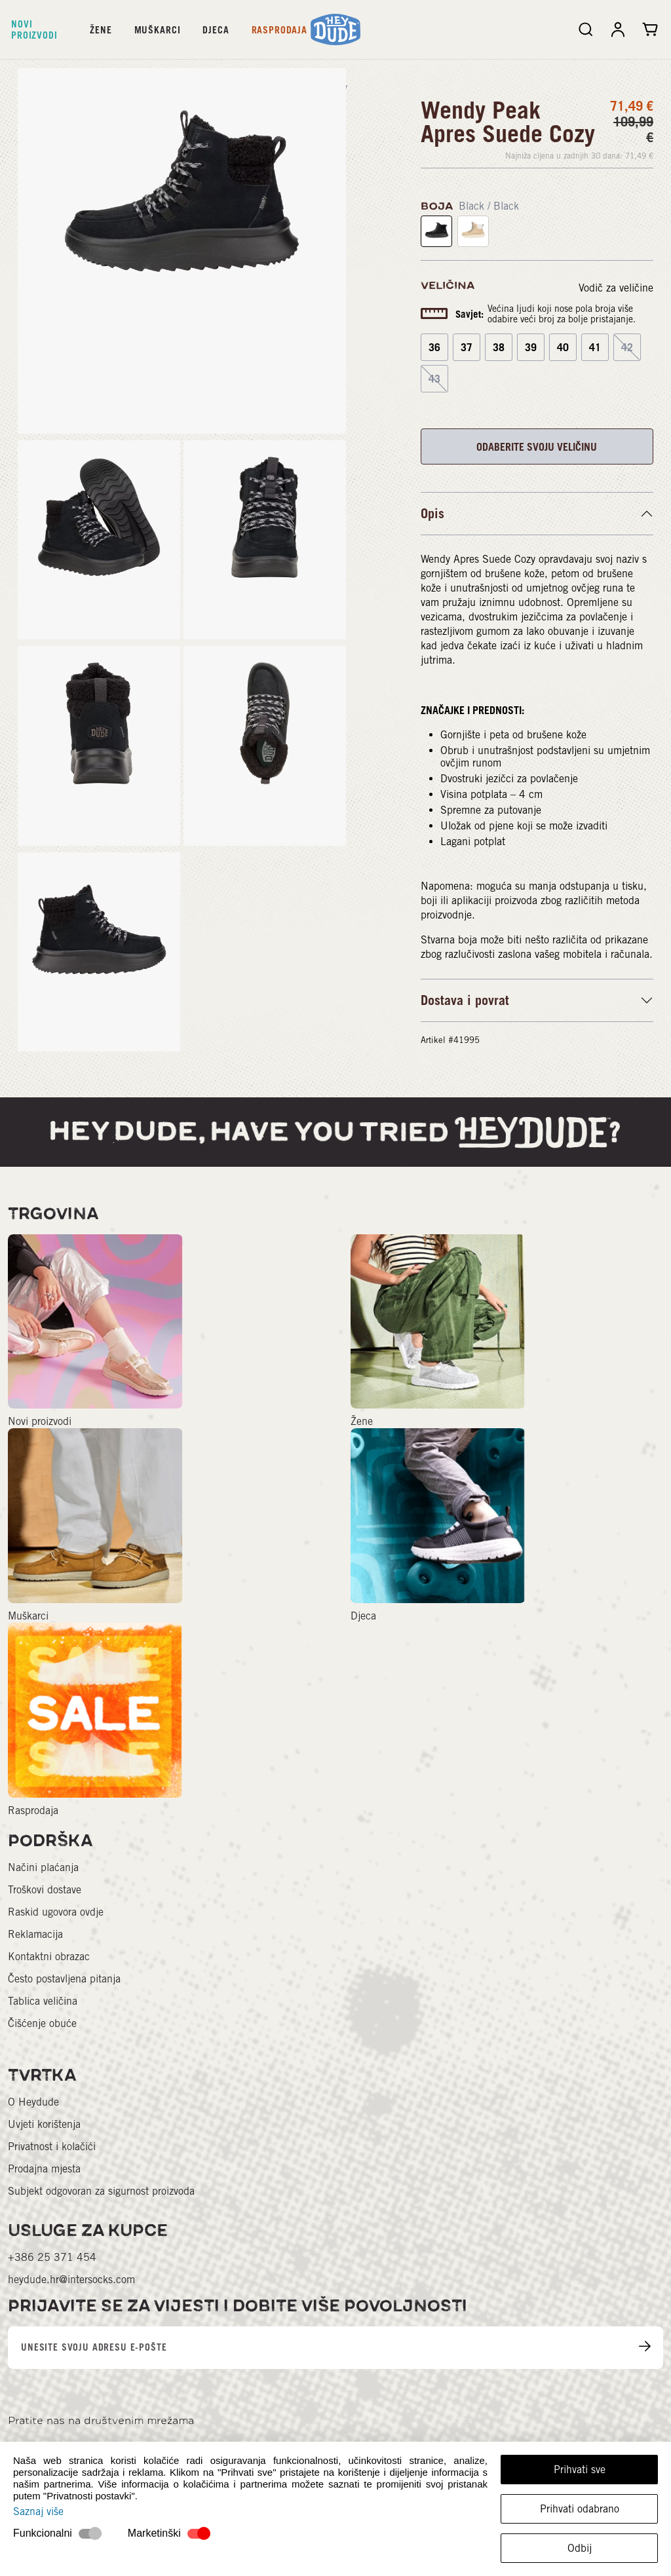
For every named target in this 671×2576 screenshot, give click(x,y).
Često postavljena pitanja (64, 1979)
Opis (432, 513)
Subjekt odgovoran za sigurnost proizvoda (101, 2191)
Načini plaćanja (43, 1867)
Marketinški (154, 2533)
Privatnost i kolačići (52, 2146)
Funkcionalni (42, 2533)
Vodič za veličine (616, 288)
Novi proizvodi (34, 29)
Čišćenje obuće (42, 2023)
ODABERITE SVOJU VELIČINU (536, 446)
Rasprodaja (279, 29)
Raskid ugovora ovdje (56, 1912)
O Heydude (33, 2102)
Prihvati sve (579, 2469)
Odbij (579, 2548)
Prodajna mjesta (44, 2169)
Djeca (215, 29)
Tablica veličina (42, 2001)
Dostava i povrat (465, 1000)
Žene (100, 29)
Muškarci (157, 29)
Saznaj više (38, 2511)
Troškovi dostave (44, 1890)
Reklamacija (35, 1934)
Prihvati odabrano (579, 2509)
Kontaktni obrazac (49, 1956)
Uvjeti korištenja (44, 2124)
